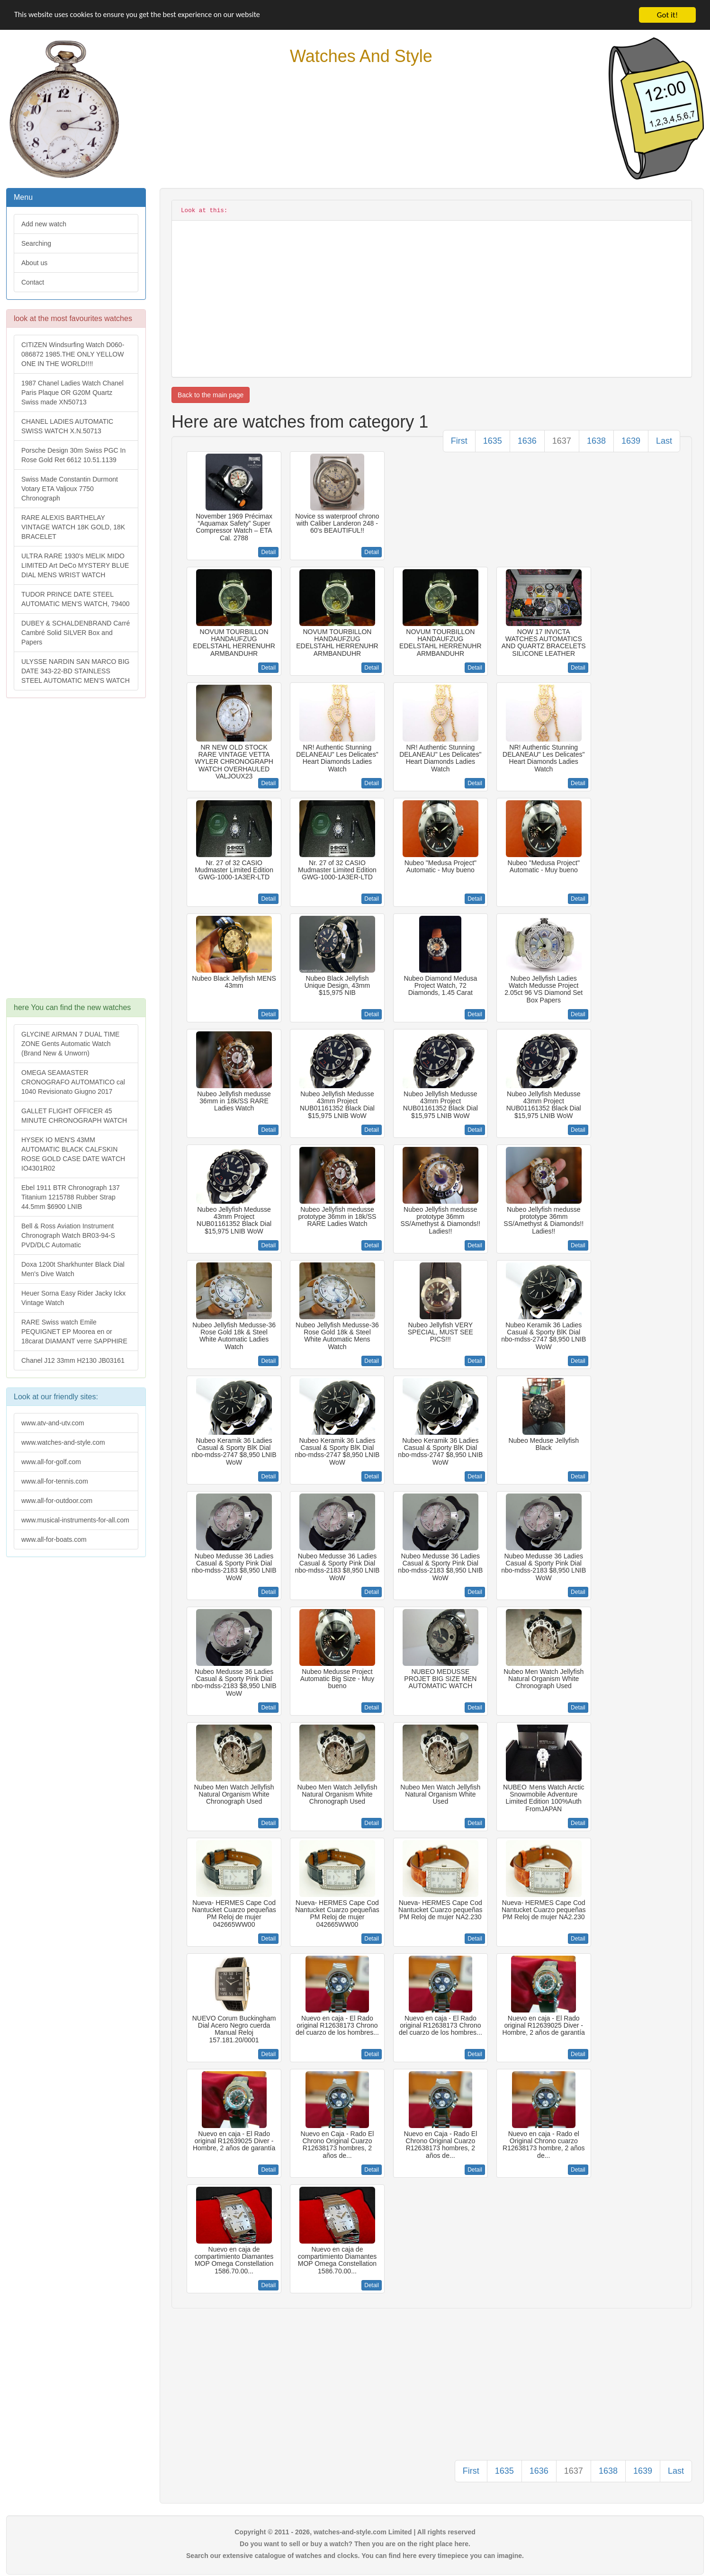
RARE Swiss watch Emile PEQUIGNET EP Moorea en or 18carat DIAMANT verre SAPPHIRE (74, 1331)
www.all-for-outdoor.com (56, 1500)
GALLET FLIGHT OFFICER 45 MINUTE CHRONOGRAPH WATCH (74, 1115)
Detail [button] (268, 552)
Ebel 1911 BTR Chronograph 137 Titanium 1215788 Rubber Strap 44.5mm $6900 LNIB (70, 1197)
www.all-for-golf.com (51, 1462)
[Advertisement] (75, 853)
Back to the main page (210, 395)
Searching (36, 243)
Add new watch (43, 224)
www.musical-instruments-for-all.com (75, 1520)
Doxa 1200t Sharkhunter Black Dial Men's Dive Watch (73, 1269)
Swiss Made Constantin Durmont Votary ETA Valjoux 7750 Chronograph (69, 488)
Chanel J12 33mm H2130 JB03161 (73, 1360)
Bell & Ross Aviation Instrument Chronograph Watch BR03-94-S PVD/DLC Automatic (68, 1235)
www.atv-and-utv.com (52, 1423)
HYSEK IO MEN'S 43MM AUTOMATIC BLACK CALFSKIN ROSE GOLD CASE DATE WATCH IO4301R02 (73, 1154)
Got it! (667, 15)
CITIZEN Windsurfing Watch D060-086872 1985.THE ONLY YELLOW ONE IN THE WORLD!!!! (72, 354)
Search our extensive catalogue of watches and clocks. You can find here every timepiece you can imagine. (355, 2555)
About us (34, 263)
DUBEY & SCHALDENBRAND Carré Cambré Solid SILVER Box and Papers (75, 632)
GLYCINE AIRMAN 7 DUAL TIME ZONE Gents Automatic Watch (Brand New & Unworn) (70, 1043)
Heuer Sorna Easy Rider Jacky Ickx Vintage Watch (73, 1297)
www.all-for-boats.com (54, 1539)
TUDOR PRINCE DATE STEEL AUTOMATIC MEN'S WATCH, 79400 (75, 599)
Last (664, 441)
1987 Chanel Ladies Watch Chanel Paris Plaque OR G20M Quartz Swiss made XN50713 (72, 392)
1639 (630, 441)
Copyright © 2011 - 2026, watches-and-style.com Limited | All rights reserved (355, 2532)
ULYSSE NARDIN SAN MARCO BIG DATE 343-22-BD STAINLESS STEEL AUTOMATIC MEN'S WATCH (75, 671)
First (459, 441)
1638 (596, 441)
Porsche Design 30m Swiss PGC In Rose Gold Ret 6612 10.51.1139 (73, 455)
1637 (561, 441)
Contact (32, 282)
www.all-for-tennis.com (54, 1481)
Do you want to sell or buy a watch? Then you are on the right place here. (355, 2544)
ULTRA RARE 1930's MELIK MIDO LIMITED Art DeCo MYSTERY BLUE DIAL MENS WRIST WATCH (75, 565)
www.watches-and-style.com (63, 1442)
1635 (492, 441)
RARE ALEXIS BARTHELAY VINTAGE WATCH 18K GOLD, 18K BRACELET (73, 527)
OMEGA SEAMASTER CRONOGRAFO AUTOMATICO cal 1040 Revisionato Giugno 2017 (73, 1082)
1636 (527, 441)
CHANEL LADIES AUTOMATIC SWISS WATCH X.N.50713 (67, 426)
